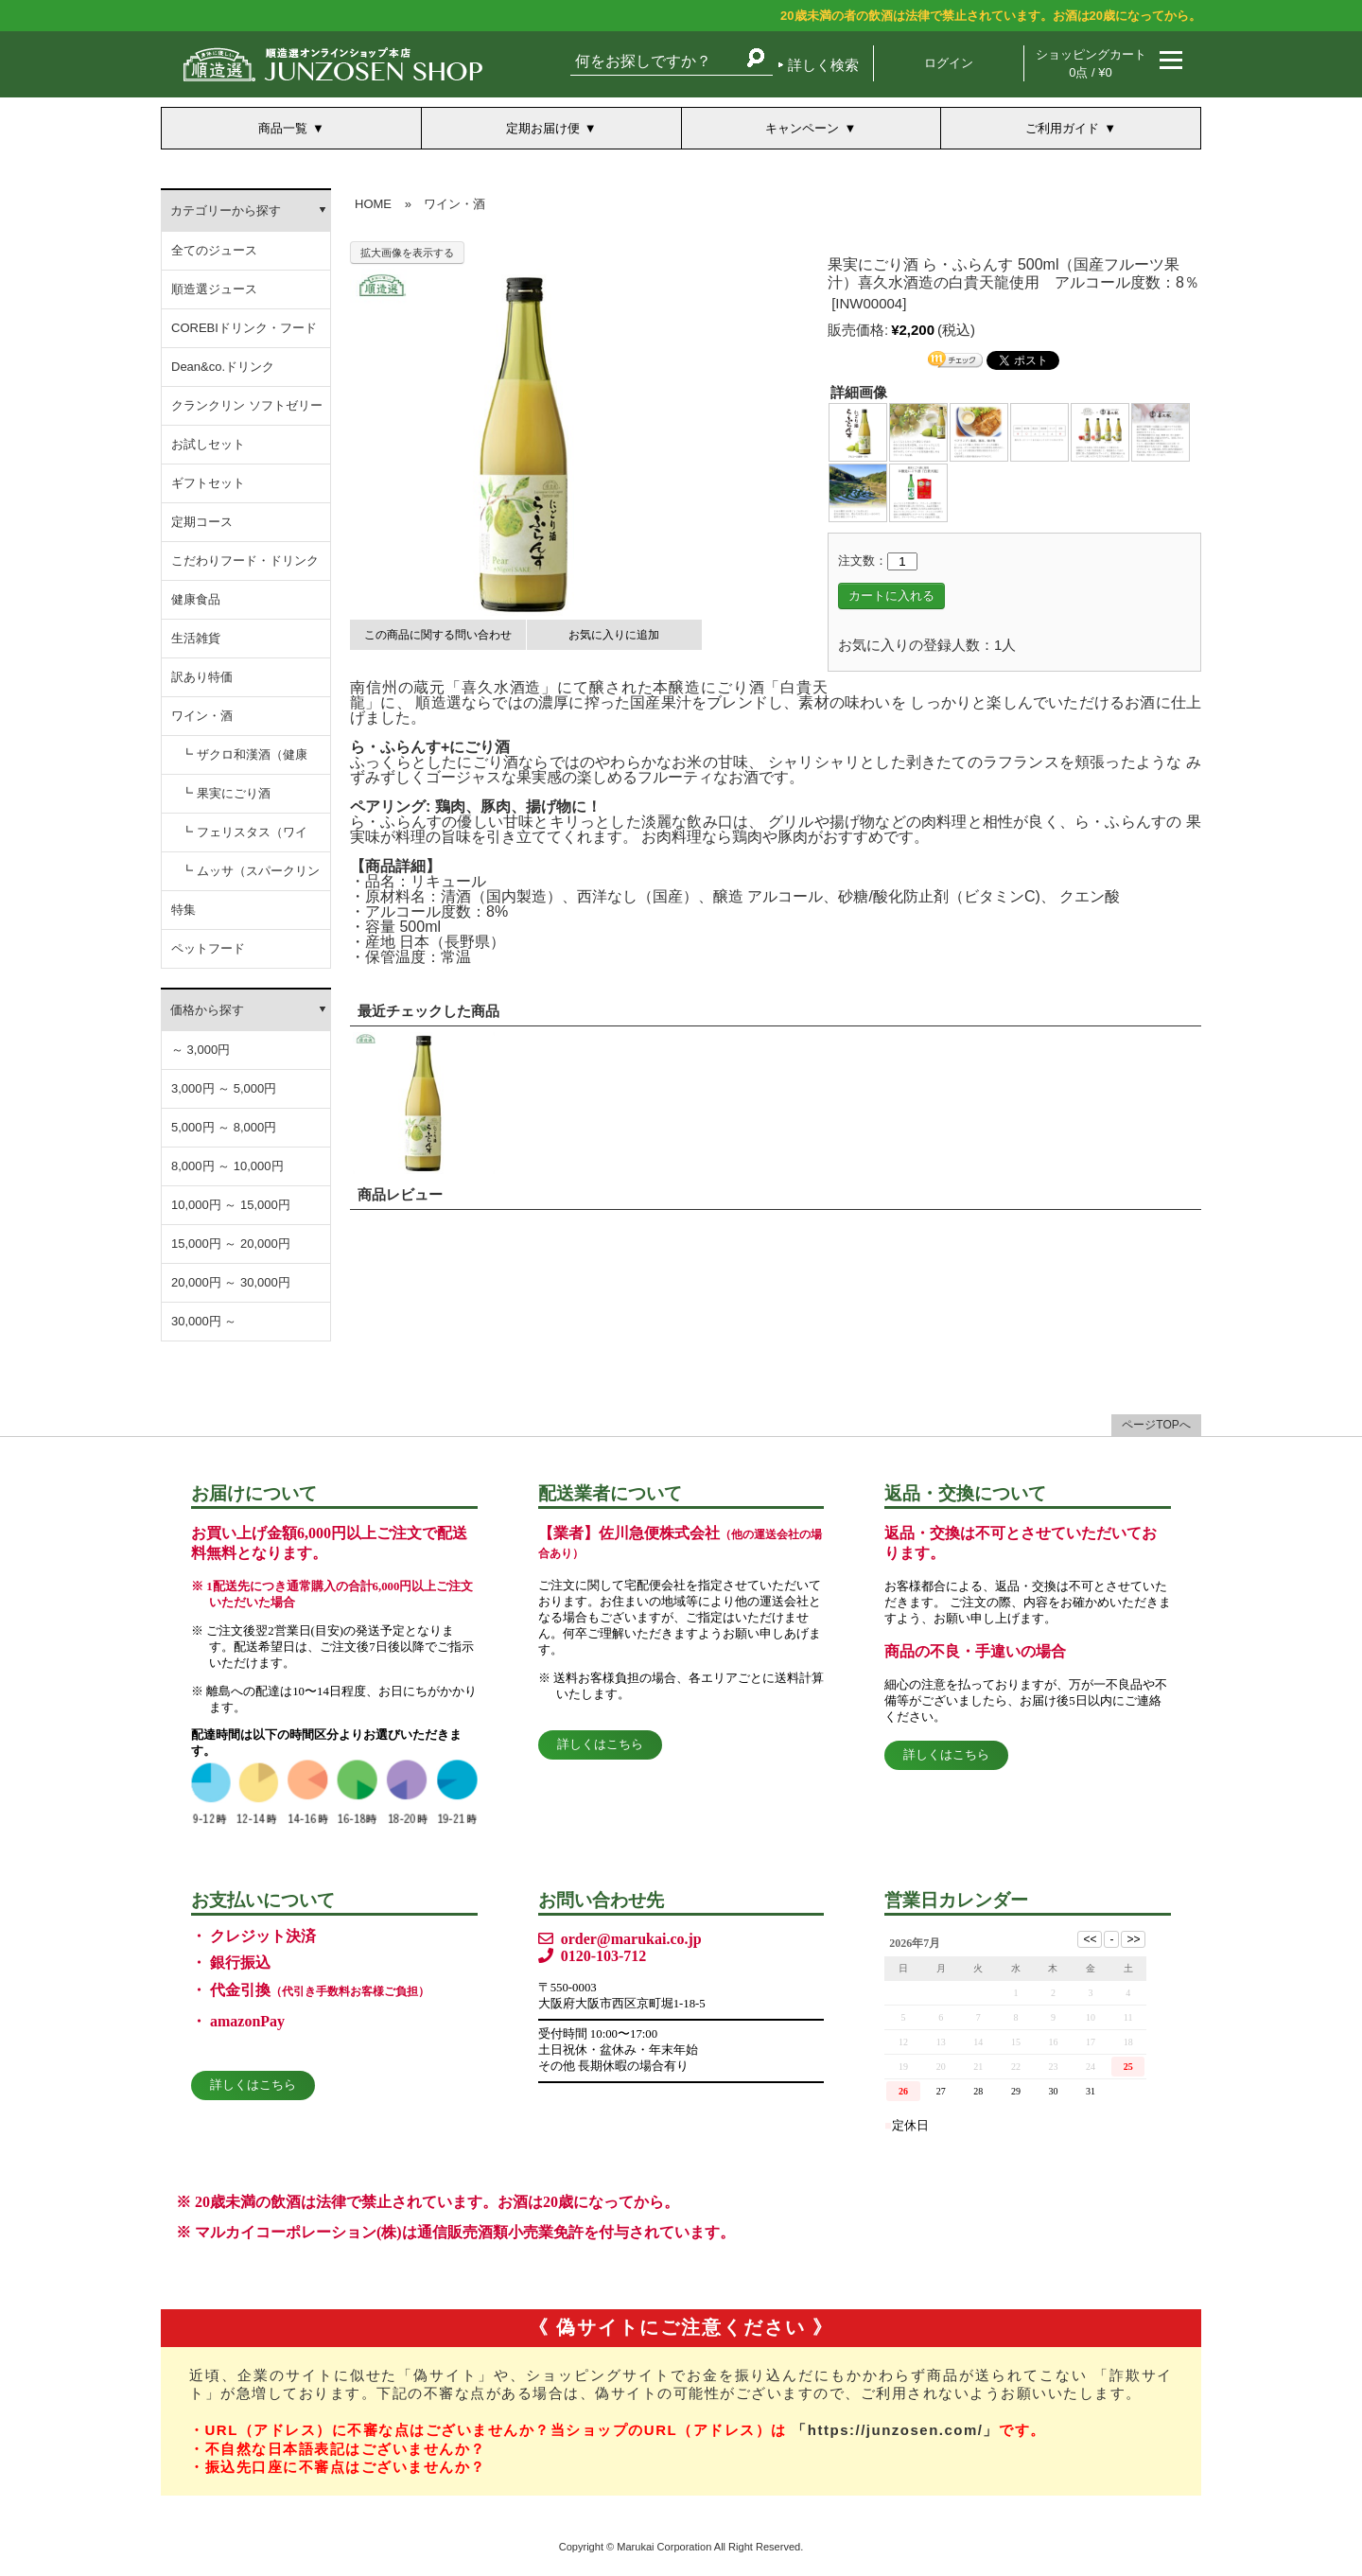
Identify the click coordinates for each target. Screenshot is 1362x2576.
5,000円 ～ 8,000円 (223, 1127)
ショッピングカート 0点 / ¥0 (1091, 63)
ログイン (948, 63)
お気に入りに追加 (613, 634)
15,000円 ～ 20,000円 (230, 1243)
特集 (183, 909)
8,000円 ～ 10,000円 (227, 1166)
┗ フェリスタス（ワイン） (244, 838)
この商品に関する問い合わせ (438, 634)
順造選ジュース (214, 289)
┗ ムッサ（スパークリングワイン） (250, 877)
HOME (373, 204)
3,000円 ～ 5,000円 (223, 1088)
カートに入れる (891, 595)
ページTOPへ (1156, 1424)
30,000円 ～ (203, 1321)
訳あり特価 (202, 677)
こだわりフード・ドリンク (245, 560)
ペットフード (208, 948)
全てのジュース (214, 250)
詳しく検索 (823, 65)
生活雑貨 (195, 638)
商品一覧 (282, 128)
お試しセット (208, 444)
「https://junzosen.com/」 (895, 2430)
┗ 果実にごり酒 (226, 793)
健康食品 (195, 599)
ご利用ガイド (1062, 128)
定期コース (202, 522)
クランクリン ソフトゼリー (247, 405)
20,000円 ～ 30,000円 (230, 1282)
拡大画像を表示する (407, 252)
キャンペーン (802, 128)
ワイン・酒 (202, 716)
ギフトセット (208, 483)
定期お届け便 (543, 128)
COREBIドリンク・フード (244, 328)
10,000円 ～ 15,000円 (230, 1205)
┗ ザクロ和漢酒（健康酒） (244, 761)
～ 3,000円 (200, 1050)
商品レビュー (400, 1194)
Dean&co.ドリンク (222, 366)
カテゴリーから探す (225, 210)
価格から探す (207, 1010)
